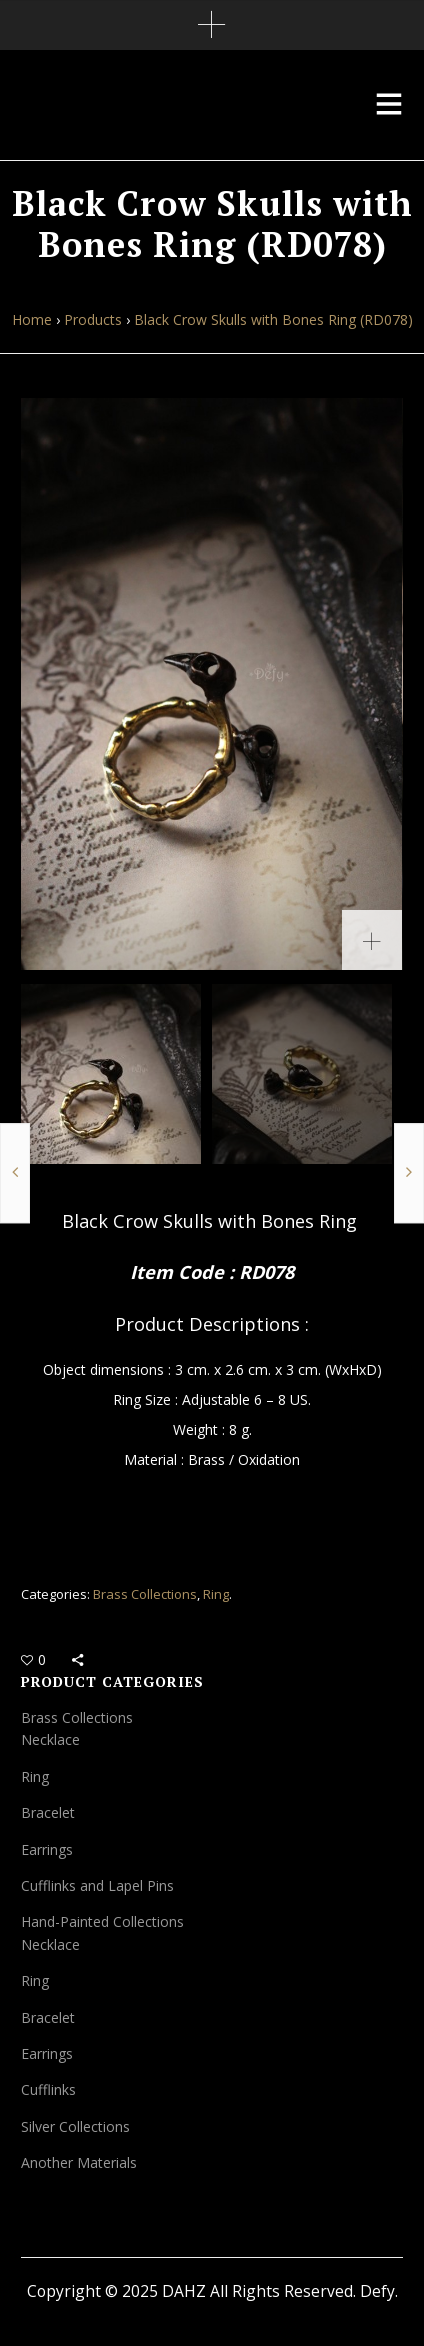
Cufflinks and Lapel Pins (97, 1885)
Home (32, 319)
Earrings (47, 1849)
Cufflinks (48, 2089)
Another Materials (79, 2162)
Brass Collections (145, 1594)
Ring (216, 1594)
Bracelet (48, 1812)
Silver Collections (75, 2126)
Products (93, 319)
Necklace (50, 1739)
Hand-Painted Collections (102, 1921)
